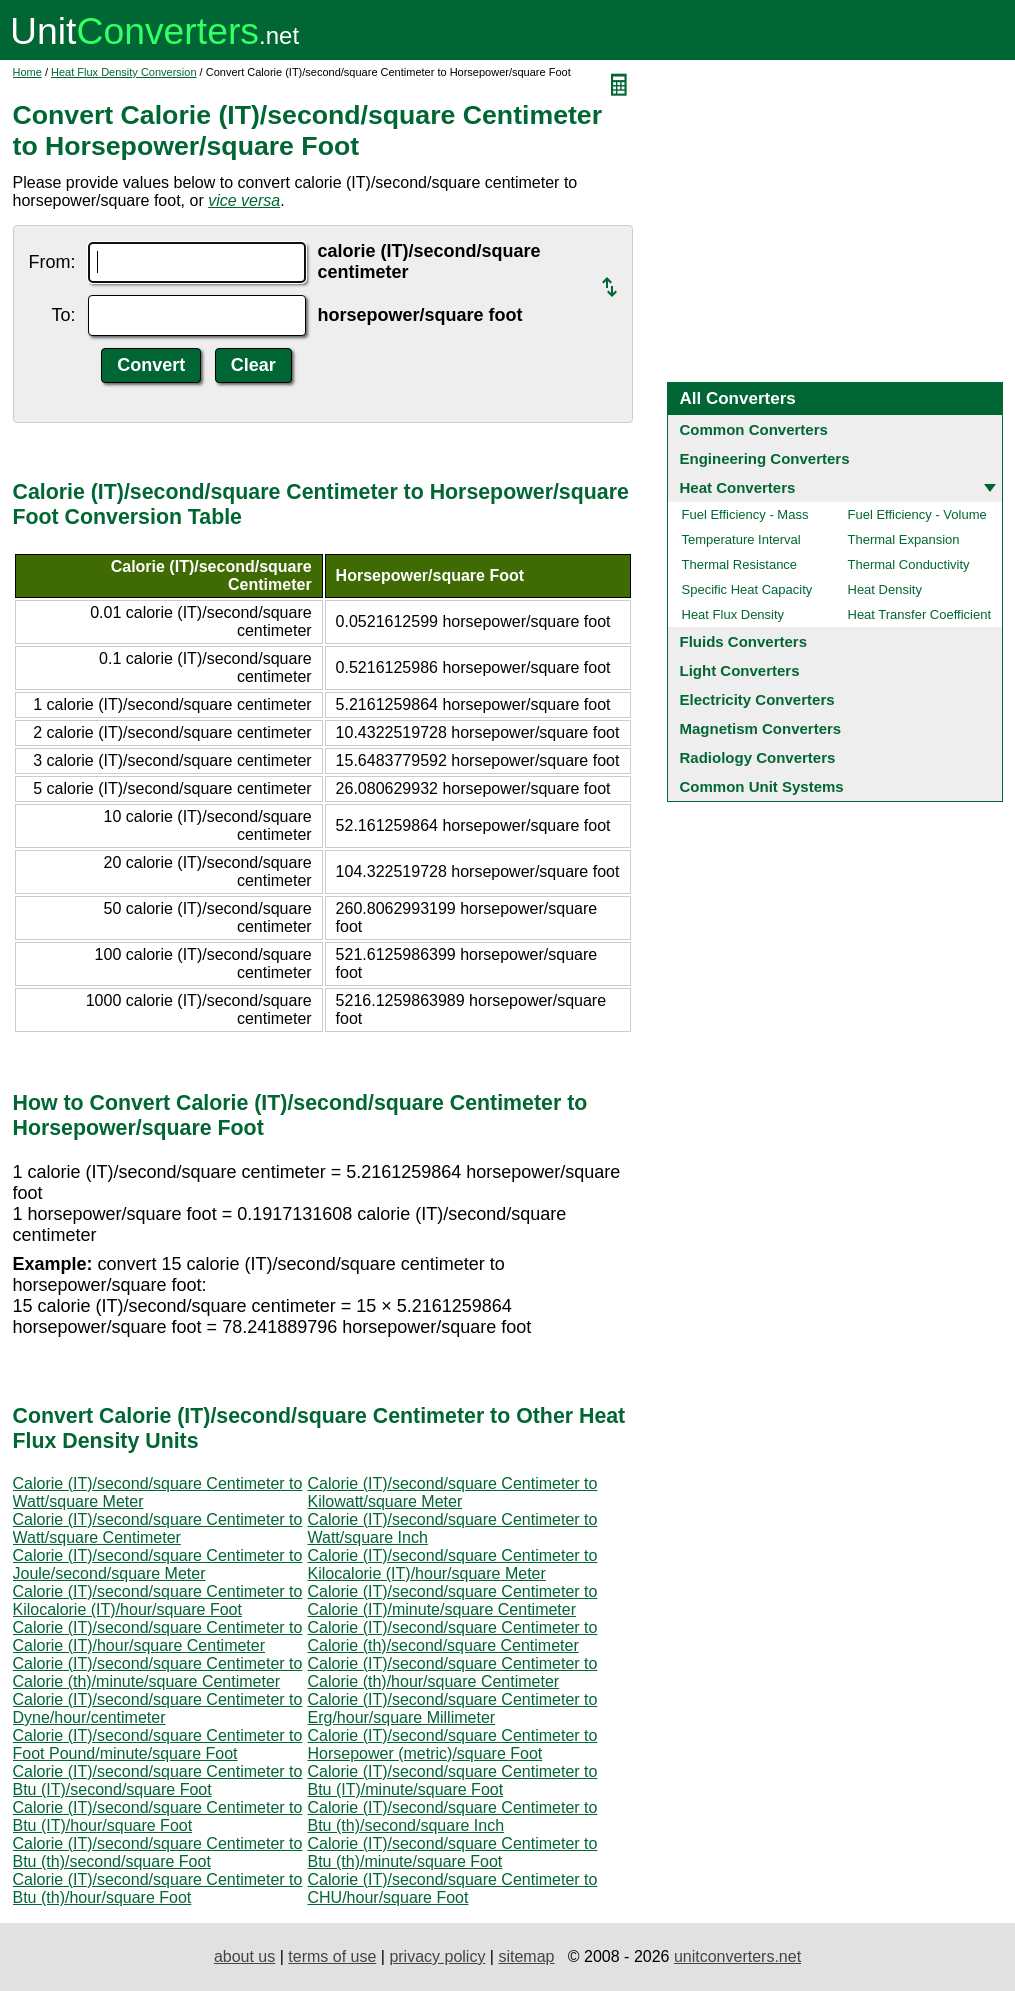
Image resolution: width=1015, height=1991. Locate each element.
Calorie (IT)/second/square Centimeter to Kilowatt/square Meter (453, 1492)
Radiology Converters (758, 757)
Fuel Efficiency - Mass (745, 514)
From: (52, 262)
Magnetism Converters (761, 728)
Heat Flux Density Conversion (124, 72)
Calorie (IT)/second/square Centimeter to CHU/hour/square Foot (453, 1888)
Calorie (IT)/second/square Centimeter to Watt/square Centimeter (158, 1528)
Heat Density (885, 589)
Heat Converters (738, 487)
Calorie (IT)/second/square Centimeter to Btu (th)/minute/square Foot (453, 1852)
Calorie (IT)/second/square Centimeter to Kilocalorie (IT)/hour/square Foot (158, 1600)
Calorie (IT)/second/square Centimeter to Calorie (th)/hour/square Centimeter (453, 1672)
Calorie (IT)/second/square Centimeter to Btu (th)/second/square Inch (453, 1816)
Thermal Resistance (740, 564)
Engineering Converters (765, 458)
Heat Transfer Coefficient (920, 614)
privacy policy (437, 1956)
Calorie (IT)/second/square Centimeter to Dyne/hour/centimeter (158, 1708)
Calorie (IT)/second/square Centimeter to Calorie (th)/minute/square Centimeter (158, 1672)
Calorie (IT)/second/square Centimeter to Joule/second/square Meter (158, 1564)
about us (244, 1956)
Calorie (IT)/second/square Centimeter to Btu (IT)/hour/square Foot (158, 1816)
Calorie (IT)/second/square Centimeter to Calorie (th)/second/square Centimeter (453, 1636)
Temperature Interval (741, 539)
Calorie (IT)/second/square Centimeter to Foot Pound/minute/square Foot (158, 1744)
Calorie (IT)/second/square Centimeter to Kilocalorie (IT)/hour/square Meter (453, 1564)
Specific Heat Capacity (747, 589)
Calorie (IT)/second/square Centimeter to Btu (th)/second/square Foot (158, 1852)
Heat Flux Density (733, 614)
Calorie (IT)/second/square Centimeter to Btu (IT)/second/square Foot (158, 1780)
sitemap (526, 1956)
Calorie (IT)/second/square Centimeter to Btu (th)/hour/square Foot (158, 1888)
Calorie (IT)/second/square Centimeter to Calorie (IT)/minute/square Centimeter (453, 1600)
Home (27, 72)
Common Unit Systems (762, 786)
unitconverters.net (737, 1956)
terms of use (332, 1956)
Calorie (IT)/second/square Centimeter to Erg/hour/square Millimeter (453, 1708)
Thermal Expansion (904, 539)
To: (63, 315)
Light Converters (740, 670)
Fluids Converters (744, 641)
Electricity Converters (757, 699)
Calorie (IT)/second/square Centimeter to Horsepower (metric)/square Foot (453, 1744)
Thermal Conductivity (909, 564)
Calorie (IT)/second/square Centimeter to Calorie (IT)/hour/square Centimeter (158, 1636)
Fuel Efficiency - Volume (917, 514)
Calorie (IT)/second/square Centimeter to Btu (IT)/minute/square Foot (453, 1780)
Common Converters (754, 429)
